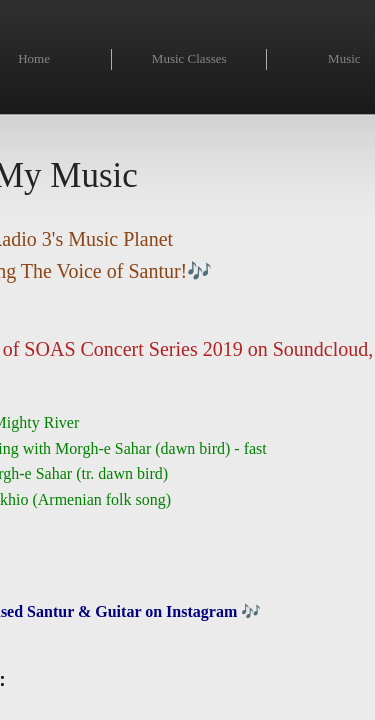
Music (344, 58)
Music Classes (189, 58)
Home (34, 58)
